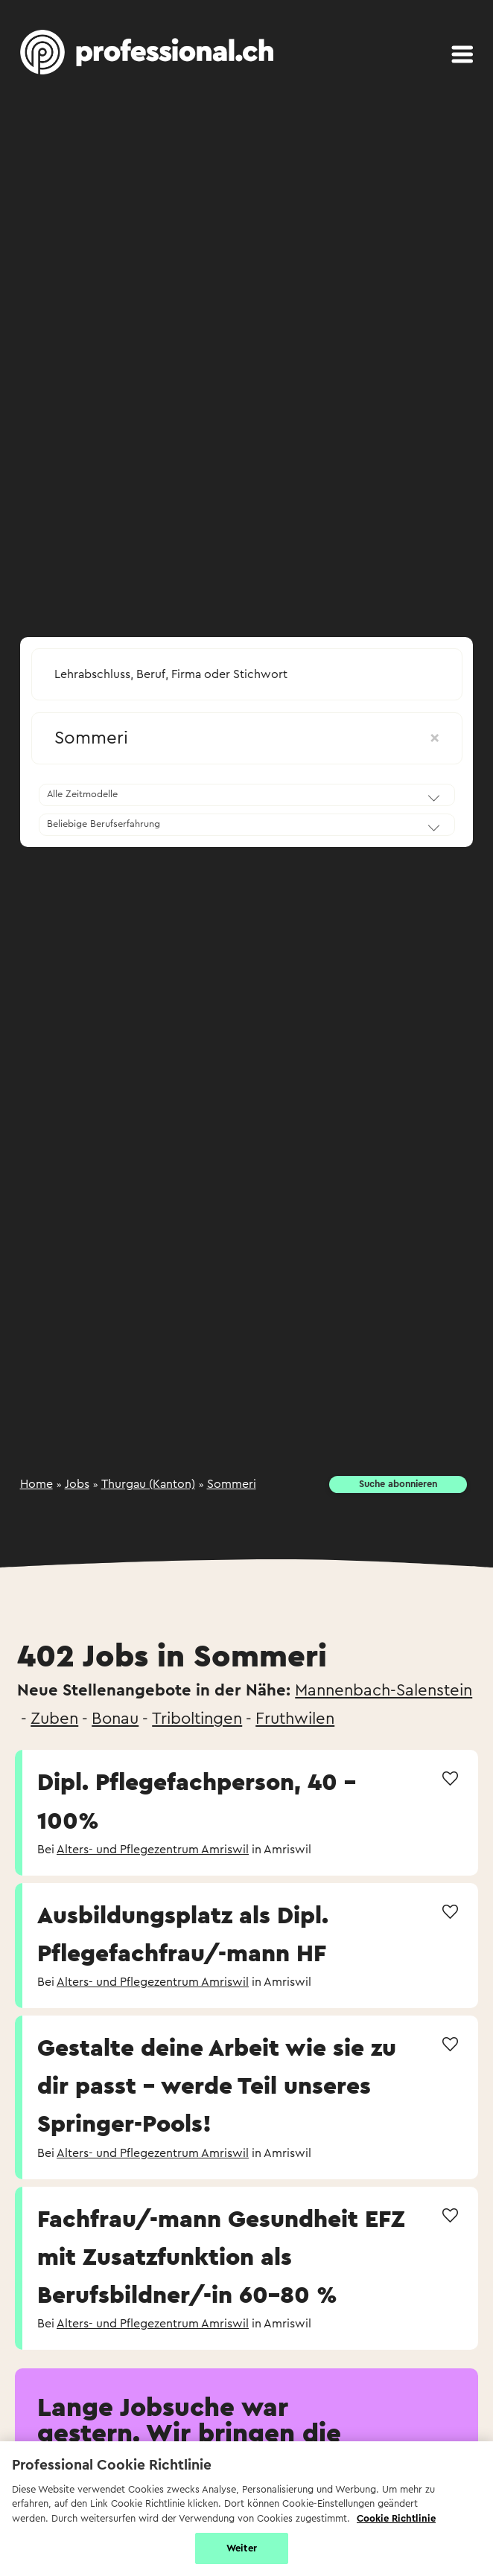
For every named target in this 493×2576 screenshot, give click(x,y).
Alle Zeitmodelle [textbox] (82, 794)
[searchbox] (246, 674)
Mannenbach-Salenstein (383, 1690)
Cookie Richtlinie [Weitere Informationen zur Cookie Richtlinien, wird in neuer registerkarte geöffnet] (396, 2518)
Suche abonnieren (398, 1484)
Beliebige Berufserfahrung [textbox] (103, 823)
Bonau (115, 1718)
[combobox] (246, 669)
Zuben (54, 1718)
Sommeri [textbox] (246, 738)
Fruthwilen (294, 1718)
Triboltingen (197, 1718)
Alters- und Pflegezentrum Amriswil (153, 1850)
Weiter (241, 2548)
